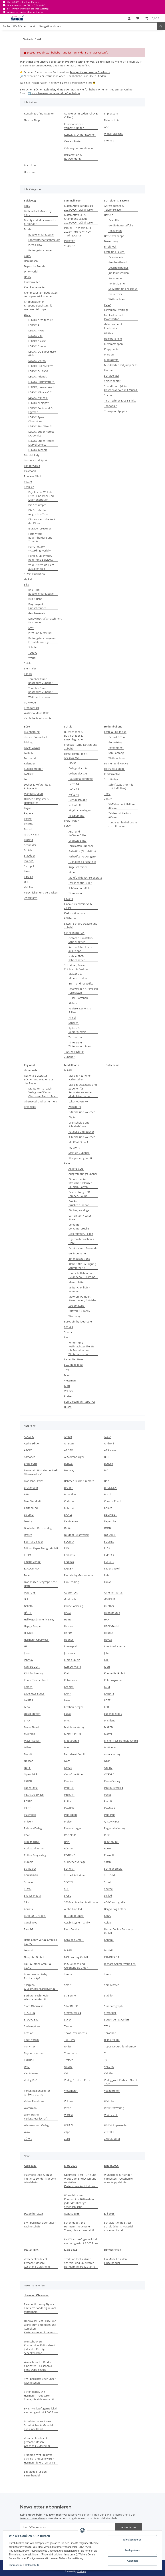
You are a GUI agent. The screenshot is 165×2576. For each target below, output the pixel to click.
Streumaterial (77, 1305)
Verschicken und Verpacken (41, 892)
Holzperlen (115, 230)
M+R (67, 1720)
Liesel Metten (32, 1713)
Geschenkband (117, 262)
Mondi (28, 1754)
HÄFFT (27, 1612)
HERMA (108, 333)
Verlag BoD (30, 2080)
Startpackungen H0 (80, 1158)
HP (25, 1646)
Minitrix (69, 1375)
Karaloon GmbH (73, 1940)
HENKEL (29, 1633)
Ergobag (69, 1561)
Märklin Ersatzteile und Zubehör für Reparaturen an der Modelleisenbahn (83, 1090)
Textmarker (75, 1037)
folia (106, 1575)
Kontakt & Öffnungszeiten (39, 113)
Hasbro (68, 1626)
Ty (105, 2060)
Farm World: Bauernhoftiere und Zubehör (40, 537)
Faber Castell (32, 747)
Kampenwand (72, 1666)
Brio (106, 1481)
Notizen (109, 370)
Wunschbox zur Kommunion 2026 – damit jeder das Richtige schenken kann (79, 2201)
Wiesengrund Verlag (36, 2125)
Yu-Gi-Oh (69, 246)
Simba (68, 1974)
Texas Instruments (75, 2033)
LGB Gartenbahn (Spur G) (79, 1401)
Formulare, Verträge (116, 310)
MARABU (29, 1734)
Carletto (69, 1501)
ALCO (107, 1436)
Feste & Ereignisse (115, 732)
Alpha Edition (32, 1443)
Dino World (31, 271)
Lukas (67, 1713)
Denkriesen (31, 261)
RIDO (107, 1835)
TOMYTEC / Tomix (79, 1311)
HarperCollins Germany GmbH (118, 1931)
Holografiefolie (113, 338)
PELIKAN (69, 1794)
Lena (27, 1707)
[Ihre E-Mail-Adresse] (67, 2527)
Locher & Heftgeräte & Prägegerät (37, 786)
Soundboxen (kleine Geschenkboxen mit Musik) (120, 388)
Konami (108, 1940)
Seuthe (68, 1332)
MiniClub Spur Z (78, 1142)
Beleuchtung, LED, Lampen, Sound (80, 1194)
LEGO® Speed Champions (36, 419)
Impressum (111, 113)
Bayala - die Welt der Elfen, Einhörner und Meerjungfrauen (41, 495)
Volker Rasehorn (34, 2101)
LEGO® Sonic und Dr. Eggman (41, 410)
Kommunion (115, 278)
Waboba (109, 2101)
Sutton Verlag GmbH (116, 2019)
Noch (67, 1337)
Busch (68, 1407)
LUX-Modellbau (73, 1364)
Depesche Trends (34, 266)
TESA (107, 2026)
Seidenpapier (112, 381)
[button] (129, 18)
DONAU (108, 1528)
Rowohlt (109, 1855)
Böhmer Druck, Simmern (79, 1481)
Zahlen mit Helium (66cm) (119, 815)
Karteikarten (71, 821)
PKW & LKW (35, 245)
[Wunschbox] (137, 18)
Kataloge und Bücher (81, 1131)
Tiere (107, 793)
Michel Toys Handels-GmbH (121, 1740)
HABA (27, 276)
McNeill (108, 1950)
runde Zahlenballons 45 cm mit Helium (123, 824)
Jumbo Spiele (72, 1660)
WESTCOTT (110, 2114)
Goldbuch (70, 1599)
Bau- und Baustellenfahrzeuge (41, 591)
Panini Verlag (32, 465)
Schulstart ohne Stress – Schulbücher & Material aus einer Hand (119, 2226)
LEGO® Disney (37, 360)
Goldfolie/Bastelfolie (120, 225)
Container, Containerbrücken (79, 1226)
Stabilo (108, 1995)
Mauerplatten (77, 1282)
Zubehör (69, 1057)
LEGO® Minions (38, 397)
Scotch (28, 850)
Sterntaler (30, 668)
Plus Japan (70, 1814)
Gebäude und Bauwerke (83, 1248)
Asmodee (29, 1457)
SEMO (27, 1889)
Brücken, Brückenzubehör (79, 1203)
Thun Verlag (31, 2039)
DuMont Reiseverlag (76, 1535)
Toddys (32, 652)
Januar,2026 (111, 2165)
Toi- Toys (69, 2039)
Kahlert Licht (31, 1666)
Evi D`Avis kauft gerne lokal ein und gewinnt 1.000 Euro (81, 2241)
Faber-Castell (112, 1568)
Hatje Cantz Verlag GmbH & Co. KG (40, 1941)
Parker (28, 818)
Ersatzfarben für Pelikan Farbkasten (83, 990)
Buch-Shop (30, 165)
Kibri (67, 1385)
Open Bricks (31, 1774)
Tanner (68, 2026)
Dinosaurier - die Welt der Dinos (41, 521)
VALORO (109, 2066)
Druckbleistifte (77, 840)
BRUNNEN (110, 1487)
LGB (106, 1707)
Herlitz (68, 1633)
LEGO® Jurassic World (41, 387)
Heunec (68, 1639)
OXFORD (109, 1774)
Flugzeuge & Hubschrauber (37, 606)
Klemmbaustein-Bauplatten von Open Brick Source (41, 294)
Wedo (67, 2108)
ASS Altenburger (74, 1457)
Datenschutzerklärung (33, 2518)
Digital (72, 1117)
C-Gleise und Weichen (82, 1112)
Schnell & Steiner (74, 1875)
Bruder (28, 229)
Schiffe (32, 647)
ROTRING (69, 1855)
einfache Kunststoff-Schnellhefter (81, 940)
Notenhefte (75, 805)
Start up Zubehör (79, 1152)
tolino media (111, 2039)
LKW (31, 627)
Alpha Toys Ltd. (73, 1909)
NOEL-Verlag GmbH (76, 1957)
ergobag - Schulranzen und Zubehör (80, 746)
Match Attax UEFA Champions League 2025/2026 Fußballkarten (79, 218)
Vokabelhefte (76, 815)
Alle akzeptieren (132, 2539)
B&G (106, 1457)
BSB (26, 1494)
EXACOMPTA (31, 1568)
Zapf (67, 2132)
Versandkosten (73, 141)
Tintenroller (76, 893)
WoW (27, 2132)
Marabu (109, 354)
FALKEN (28, 753)
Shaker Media (32, 1895)
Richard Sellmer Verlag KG (120, 1964)
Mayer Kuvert (32, 1740)
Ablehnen (132, 2560)
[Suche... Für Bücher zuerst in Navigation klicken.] (78, 26)
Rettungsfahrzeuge (40, 250)
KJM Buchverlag (33, 1673)
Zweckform (30, 897)
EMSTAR (109, 1555)
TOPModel (30, 702)
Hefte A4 (74, 784)
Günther (109, 1606)
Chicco (108, 1508)
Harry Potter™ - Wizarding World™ (39, 548)
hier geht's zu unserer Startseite (90, 72)
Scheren (74, 1023)
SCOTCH (69, 1882)
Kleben (73, 1003)
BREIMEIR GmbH (74, 1915)
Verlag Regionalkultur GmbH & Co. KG (37, 2092)
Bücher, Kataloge (79, 1210)
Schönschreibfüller (80, 888)
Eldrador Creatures (40, 528)
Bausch (108, 1463)
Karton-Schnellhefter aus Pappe (81, 949)
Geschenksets (36, 613)
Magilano (109, 1720)
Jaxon (27, 1653)
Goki (26, 1599)
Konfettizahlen (117, 283)
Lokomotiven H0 (78, 1101)
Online (108, 1767)
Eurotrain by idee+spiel (78, 1321)
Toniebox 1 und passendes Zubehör (40, 690)
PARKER (69, 1788)
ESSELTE (109, 1561)
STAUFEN (29, 2012)
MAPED (108, 1727)
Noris (27, 1767)
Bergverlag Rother (115, 1909)
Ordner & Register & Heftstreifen (36, 800)
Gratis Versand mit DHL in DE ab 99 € (26, 5)
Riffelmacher (31, 1841)
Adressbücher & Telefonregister (114, 207)
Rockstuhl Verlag (34, 1848)
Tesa (27, 871)
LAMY (67, 826)
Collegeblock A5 (78, 773)
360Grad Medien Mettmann (81, 1902)
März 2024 (70, 2250)
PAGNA (28, 1781)
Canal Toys (30, 1922)
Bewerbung (111, 241)
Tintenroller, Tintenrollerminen (80, 1044)
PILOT (27, 1808)
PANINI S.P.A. (112, 1957)
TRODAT (29, 2060)
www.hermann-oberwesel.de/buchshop (55, 93)
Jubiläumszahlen (118, 273)
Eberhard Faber (33, 1541)
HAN (107, 1619)
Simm (107, 1974)
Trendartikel (31, 707)
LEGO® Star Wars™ (40, 426)
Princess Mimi (32, 476)
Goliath (28, 1606)
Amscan (69, 1443)
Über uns (29, 172)
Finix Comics (71, 1929)
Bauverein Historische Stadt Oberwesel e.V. (41, 1472)
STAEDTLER (71, 2006)
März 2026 (70, 2165)
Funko (107, 1582)
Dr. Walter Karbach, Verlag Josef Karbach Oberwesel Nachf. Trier (42, 1092)
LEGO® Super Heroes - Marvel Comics (42, 442)
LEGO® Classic (37, 341)
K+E (106, 1660)
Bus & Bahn (35, 599)
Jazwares (69, 1653)
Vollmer (68, 1391)
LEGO (27, 314)
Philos (67, 1801)
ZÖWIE (28, 2138)
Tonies (28, 673)
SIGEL (67, 1895)
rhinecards (30, 1070)
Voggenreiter (112, 2090)
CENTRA (69, 1508)
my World (74, 1147)
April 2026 (30, 2165)
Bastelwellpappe (114, 236)
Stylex (67, 2019)
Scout (107, 1882)
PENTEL (28, 1801)
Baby (27, 205)
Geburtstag (115, 742)
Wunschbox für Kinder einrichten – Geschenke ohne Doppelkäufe (118, 2178)
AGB (106, 127)
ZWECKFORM (112, 2138)
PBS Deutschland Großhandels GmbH (76, 1965)
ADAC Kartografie (114, 1902)
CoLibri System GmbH (77, 1922)
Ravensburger (72, 1828)
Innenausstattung (79, 1258)
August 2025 (71, 2213)
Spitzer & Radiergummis (77, 1030)
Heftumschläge (78, 800)
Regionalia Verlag (114, 1828)
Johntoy (28, 1660)
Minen (72, 872)
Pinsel (72, 1017)
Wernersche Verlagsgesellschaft (35, 2116)
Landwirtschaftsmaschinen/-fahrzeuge (45, 620)
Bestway (69, 1470)
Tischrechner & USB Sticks (120, 400)
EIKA (67, 1548)
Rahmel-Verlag (33, 1828)
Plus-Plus (109, 1814)
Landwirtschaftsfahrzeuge (44, 240)
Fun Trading (71, 1582)
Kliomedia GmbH (114, 1673)
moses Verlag (112, 1754)
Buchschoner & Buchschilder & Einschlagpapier (74, 735)
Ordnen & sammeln (76, 913)
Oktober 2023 (112, 2250)
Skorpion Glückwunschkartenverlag (39, 1986)
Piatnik (108, 1801)
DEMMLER (110, 1514)
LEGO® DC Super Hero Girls (42, 353)
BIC (106, 1470)
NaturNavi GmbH (74, 1754)
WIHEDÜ (69, 2125)
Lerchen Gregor (73, 1707)
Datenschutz (111, 120)
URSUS (68, 2066)
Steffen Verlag (72, 2012)
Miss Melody (31, 455)
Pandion (69, 1781)
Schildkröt (30, 1868)
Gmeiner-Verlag (113, 1592)
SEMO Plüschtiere (35, 574)
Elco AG (28, 1929)
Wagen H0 (75, 1106)
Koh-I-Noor (70, 1680)
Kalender (29, 763)
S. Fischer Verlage (75, 1862)
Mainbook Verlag (74, 1727)
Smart (67, 1985)
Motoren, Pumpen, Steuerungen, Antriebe (82, 1298)
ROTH (107, 1848)
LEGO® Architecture (40, 320)
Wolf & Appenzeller (116, 2125)
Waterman (30, 2108)
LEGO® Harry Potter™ (41, 381)
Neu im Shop (32, 120)
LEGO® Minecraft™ (40, 392)
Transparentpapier (115, 411)
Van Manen (31, 2073)
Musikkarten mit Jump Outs (121, 365)
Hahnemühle (112, 1612)
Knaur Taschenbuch (36, 1680)
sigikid (28, 579)
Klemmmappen (113, 344)
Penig (107, 1794)
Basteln (108, 215)
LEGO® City (35, 335)
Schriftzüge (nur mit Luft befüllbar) (120, 786)
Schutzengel (111, 375)
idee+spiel (70, 1646)
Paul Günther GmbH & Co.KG (37, 1965)
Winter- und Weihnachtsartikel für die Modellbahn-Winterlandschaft (82, 1348)
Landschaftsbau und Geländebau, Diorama (82, 1275)
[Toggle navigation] (6, 16)
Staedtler (29, 855)
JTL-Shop (81, 2571)
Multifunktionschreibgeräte (85, 877)
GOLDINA (109, 1599)
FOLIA (107, 304)
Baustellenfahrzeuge (41, 234)
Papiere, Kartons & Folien (80, 1010)
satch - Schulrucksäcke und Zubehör (80, 925)
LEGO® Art (34, 325)
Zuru (67, 2138)
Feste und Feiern (114, 252)
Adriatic (28, 1909)
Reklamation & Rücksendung (73, 156)
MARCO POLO (72, 1734)
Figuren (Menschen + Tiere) (81, 1241)
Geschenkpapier (118, 267)
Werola (68, 2114)
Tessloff (28, 2033)
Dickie (67, 1528)
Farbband (30, 758)
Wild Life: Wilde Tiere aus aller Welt (41, 566)
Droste (28, 1535)
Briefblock (110, 246)
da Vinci (29, 1514)
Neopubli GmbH (34, 1957)
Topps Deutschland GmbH (120, 2046)
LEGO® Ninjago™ (38, 403)
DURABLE (109, 1535)
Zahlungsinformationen (78, 148)
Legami (68, 898)
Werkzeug (75, 1316)
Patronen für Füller (80, 883)
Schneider (30, 845)
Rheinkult (30, 1106)
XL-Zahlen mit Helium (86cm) (121, 806)
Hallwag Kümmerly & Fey (39, 1619)
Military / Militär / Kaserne (79, 1289)
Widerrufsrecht (113, 133)
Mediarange (71, 1740)
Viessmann (70, 1380)
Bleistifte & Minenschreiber (78, 976)
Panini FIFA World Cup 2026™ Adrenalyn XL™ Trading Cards (77, 231)
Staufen (28, 861)
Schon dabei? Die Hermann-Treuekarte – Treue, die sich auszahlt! (79, 2226)
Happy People (32, 1626)
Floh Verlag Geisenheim (78, 1575)
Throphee (110, 2033)
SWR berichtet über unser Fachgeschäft (40, 2224)
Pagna (27, 808)
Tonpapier (110, 406)
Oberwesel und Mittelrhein (40, 1101)
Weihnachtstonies (39, 697)
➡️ (29, 93)
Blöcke (72, 763)
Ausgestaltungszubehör (83, 1174)
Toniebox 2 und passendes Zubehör (40, 681)
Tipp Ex (28, 876)
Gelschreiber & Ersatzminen (113, 326)
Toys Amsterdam (34, 2053)
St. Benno (70, 1995)
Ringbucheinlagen (80, 810)
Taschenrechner (74, 1051)
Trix (66, 1370)
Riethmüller (111, 1841)
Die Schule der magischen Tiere (38, 512)
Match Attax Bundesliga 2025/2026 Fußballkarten (79, 207)
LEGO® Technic (37, 450)
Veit (66, 2073)
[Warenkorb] (152, 18)
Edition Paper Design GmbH (41, 1548)
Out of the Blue (73, 1774)
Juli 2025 (109, 2213)
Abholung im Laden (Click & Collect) (81, 115)
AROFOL (29, 1450)
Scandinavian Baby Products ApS (35, 1976)
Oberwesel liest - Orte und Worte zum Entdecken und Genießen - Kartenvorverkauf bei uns (80, 2180)
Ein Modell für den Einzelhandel (115, 2261)
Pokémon (69, 240)
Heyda (108, 1639)
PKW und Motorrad (40, 633)
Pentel (28, 829)
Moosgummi (111, 359)
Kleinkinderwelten (35, 287)
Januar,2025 (31, 2250)
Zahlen (108, 799)
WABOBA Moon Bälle (36, 713)
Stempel (29, 866)
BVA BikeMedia (33, 1501)
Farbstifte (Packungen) (82, 856)
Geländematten (78, 1253)
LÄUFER (28, 1700)
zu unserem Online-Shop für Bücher (25, 11)
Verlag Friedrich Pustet (78, 2080)
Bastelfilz (113, 220)
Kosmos (69, 1687)
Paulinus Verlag (113, 1788)
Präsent (28, 1821)
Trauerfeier (115, 294)
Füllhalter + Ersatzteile (82, 861)
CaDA (27, 255)
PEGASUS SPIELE (34, 1794)
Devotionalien (116, 257)
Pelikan (28, 824)
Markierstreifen (33, 793)
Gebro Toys (71, 1592)
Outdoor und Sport (35, 460)
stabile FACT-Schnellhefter (77, 958)
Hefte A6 (74, 794)
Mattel (108, 1734)
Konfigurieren (132, 2550)
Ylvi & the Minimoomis (37, 718)
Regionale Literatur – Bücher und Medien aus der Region (38, 1079)
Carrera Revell (112, 1501)
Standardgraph (113, 2006)
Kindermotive (112, 774)
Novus (68, 1767)
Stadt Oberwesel (34, 2006)
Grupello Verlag (73, 1606)
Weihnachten (116, 299)
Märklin (68, 1070)
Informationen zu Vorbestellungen (74, 126)
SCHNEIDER (31, 1875)
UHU (26, 882)
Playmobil (30, 471)
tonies (68, 2046)
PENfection (70, 918)
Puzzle (28, 481)
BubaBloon (70, 1494)
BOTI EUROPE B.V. (35, 1915)
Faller (67, 1163)
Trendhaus (70, 2053)
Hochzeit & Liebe (114, 768)
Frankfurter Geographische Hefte (40, 1583)
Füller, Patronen (78, 998)
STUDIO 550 (31, 2019)
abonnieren (128, 2527)
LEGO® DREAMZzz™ (40, 366)
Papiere (28, 813)
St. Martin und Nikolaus (122, 288)
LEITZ (107, 1700)
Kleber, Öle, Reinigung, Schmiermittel (83, 1266)
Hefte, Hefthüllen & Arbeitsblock (76, 755)
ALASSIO (29, 1436)
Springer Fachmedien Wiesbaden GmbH (37, 1997)
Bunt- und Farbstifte (81, 983)
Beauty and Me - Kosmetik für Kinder (40, 222)
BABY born (30, 1463)
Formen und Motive (116, 763)
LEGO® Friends (37, 376)
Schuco (68, 1326)
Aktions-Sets (76, 1168)
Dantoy (28, 1521)
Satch (107, 1862)
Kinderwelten (32, 282)
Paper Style (31, 1788)
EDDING (109, 1541)
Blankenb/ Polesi (34, 1481)
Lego (67, 1700)
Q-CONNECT (31, 834)
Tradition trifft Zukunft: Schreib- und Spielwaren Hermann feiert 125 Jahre (79, 2262)
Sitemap (109, 140)
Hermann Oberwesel (36, 1639)
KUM (107, 1687)
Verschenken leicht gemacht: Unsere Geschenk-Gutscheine (37, 2262)
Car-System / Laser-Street (80, 1217)
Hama (67, 1619)
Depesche (110, 1521)
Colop (107, 1922)
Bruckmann (31, 1487)
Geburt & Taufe (117, 737)
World (32, 658)
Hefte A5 (74, 789)
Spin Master (111, 1985)
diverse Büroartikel (35, 737)
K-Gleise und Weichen (82, 1137)
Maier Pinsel (31, 1727)
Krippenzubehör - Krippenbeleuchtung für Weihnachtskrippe (39, 305)
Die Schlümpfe (37, 505)
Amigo (68, 1436)
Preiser (68, 1396)
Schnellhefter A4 (74, 932)
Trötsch (68, 2060)
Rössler (68, 1848)
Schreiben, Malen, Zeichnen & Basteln (76, 967)
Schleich (29, 487)
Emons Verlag (32, 1561)
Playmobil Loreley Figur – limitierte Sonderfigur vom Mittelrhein (40, 2178)
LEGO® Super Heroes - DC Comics (42, 433)
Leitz (27, 779)
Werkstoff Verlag (114, 2108)
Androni (109, 1443)
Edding (28, 742)
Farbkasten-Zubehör (81, 846)
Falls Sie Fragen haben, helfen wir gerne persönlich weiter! (56, 82)
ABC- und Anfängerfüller (77, 833)
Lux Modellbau (113, 1713)
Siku (26, 584)
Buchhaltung (32, 732)
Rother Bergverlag (35, 1855)
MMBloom (110, 1747)
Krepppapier (112, 349)
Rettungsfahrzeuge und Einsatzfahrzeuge (42, 640)
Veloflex (28, 887)
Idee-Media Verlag (115, 1646)
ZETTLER (109, 2132)
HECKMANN (111, 1626)
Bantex (68, 1463)
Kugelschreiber (33, 768)
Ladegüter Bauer (74, 1359)
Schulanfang (116, 753)
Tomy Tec (29, 2046)
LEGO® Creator (37, 346)
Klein (67, 1673)
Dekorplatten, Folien (81, 1233)
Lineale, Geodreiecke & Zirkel (78, 906)
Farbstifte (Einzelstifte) (82, 851)
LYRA (27, 1720)
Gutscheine (112, 1065)
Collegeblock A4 (78, 768)
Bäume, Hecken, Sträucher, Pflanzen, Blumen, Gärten (81, 1183)
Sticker (108, 395)
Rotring (28, 839)
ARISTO (68, 1450)
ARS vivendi (111, 1450)
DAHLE (68, 1514)
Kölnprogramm (113, 1680)
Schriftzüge (111, 779)
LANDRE (29, 774)
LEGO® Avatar (37, 330)
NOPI (107, 1761)
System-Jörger (32, 2026)
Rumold (28, 1862)
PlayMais (109, 1808)
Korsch (28, 1687)
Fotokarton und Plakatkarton (113, 317)
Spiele (27, 663)
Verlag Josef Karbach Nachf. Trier (121, 2082)
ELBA (107, 1548)
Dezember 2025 (33, 2213)
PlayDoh (69, 1808)
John (107, 1653)
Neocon (28, 1761)
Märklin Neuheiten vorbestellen (80, 1077)
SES (66, 1889)
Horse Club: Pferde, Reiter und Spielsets (40, 557)
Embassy (69, 1555)
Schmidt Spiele (113, 1868)
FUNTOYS (29, 1592)
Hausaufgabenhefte (81, 778)
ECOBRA (69, 1541)
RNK (66, 1841)
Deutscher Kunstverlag (38, 1528)
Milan (27, 1747)
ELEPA (27, 1555)
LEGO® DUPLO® (38, 371)
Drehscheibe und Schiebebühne (79, 1124)
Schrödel (109, 1875)
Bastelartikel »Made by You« (38, 213)
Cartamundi (31, 1508)
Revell (27, 1835)
